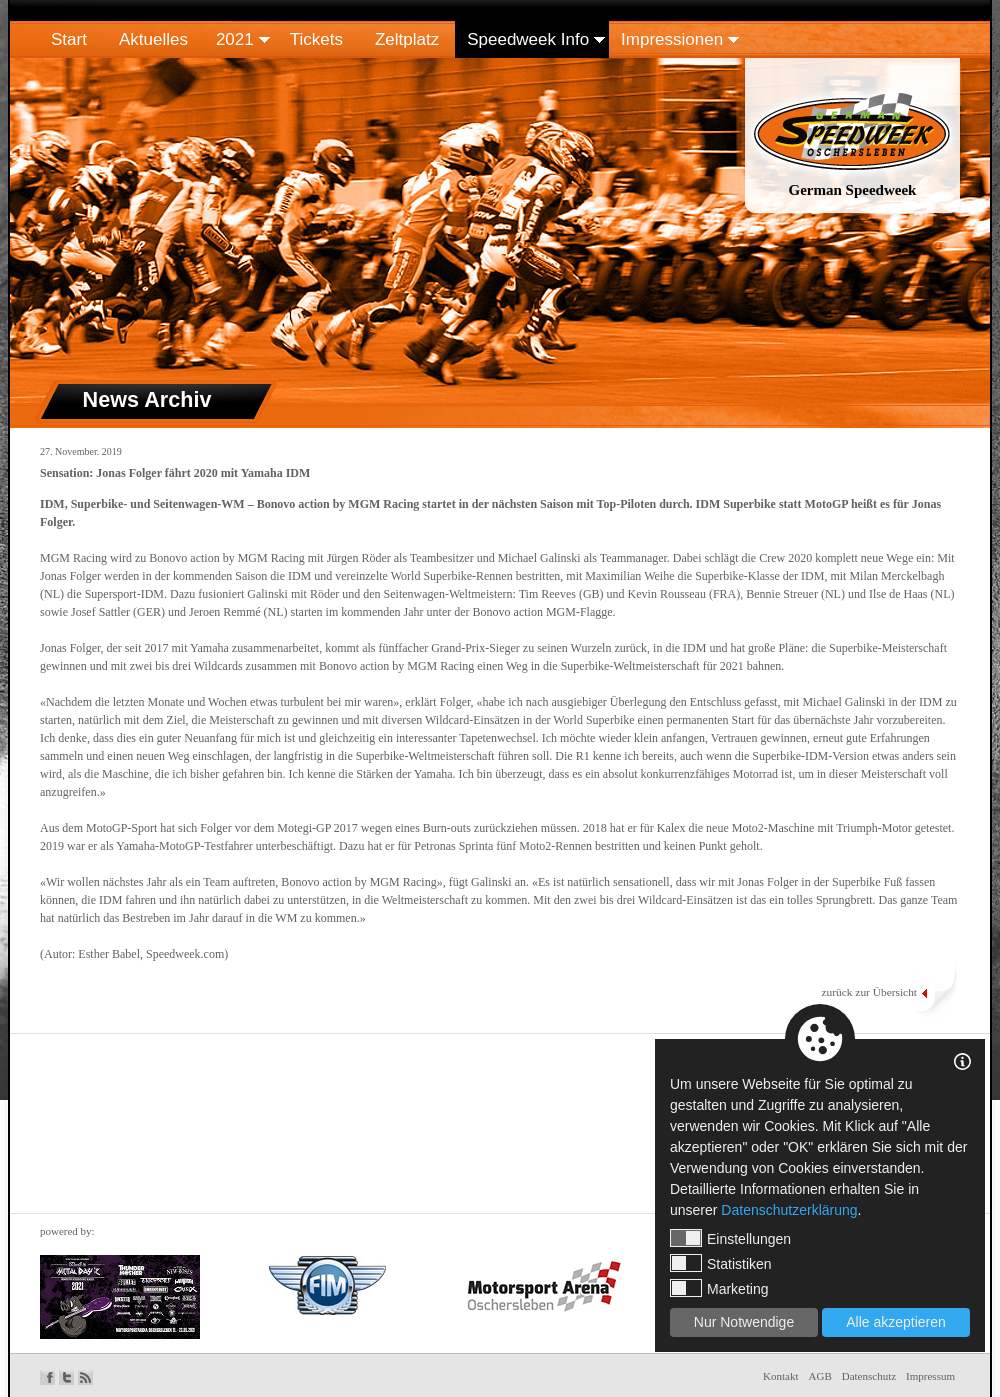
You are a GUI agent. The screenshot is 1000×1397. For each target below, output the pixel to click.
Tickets (316, 39)
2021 (235, 39)
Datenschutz (869, 1376)
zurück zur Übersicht (869, 992)
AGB (820, 1376)
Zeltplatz (407, 39)
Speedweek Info (528, 39)
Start (69, 39)
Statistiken (721, 1263)
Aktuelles (153, 39)
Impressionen (672, 39)
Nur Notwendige (744, 1322)
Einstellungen (730, 1238)
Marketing (719, 1288)
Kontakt (780, 1376)
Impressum (930, 1376)
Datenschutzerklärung (789, 1210)
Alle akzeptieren (896, 1322)
